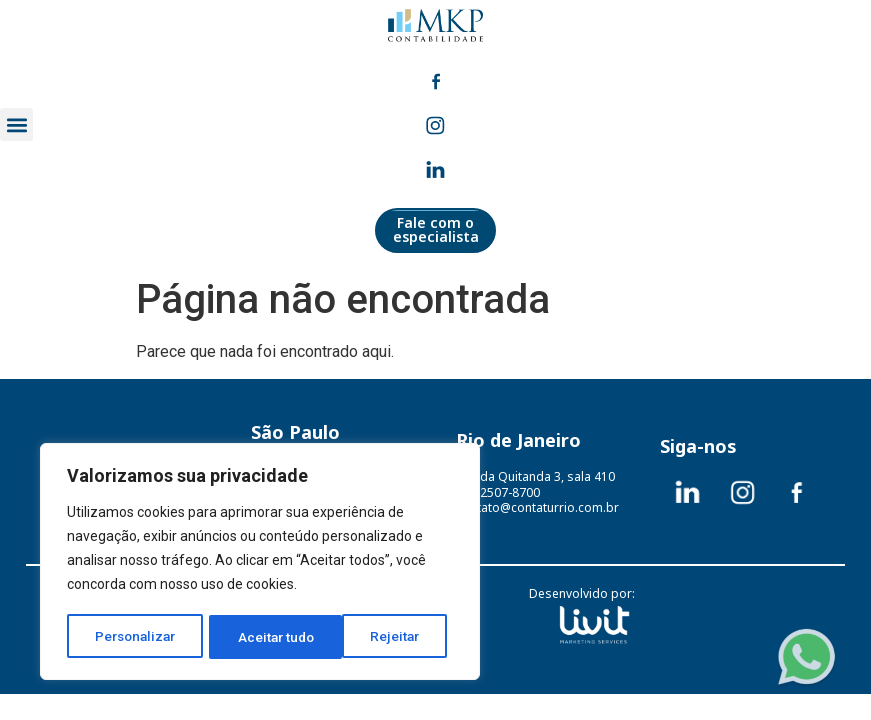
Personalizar (136, 637)
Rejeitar (263, 637)
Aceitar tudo (388, 637)
